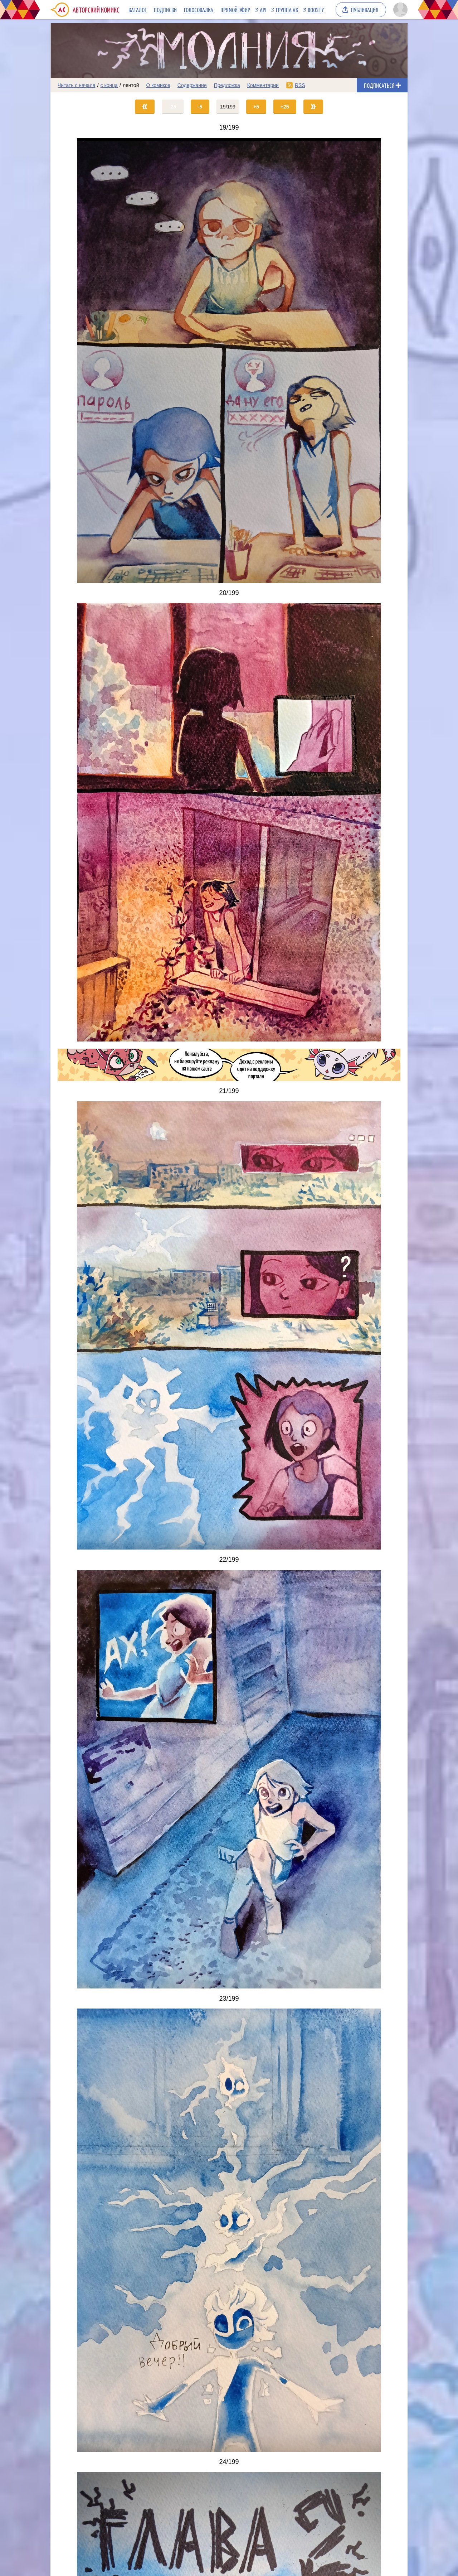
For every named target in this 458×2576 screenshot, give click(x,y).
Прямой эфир (235, 10)
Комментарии (263, 85)
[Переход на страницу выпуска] (229, 360)
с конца (109, 85)
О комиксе (158, 85)
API (263, 10)
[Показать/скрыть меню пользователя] (399, 9)
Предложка (227, 85)
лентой (131, 85)
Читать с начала (77, 85)
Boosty (316, 10)
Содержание (192, 85)
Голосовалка (198, 10)
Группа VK (287, 10)
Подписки (165, 10)
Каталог (137, 10)
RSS (300, 85)
